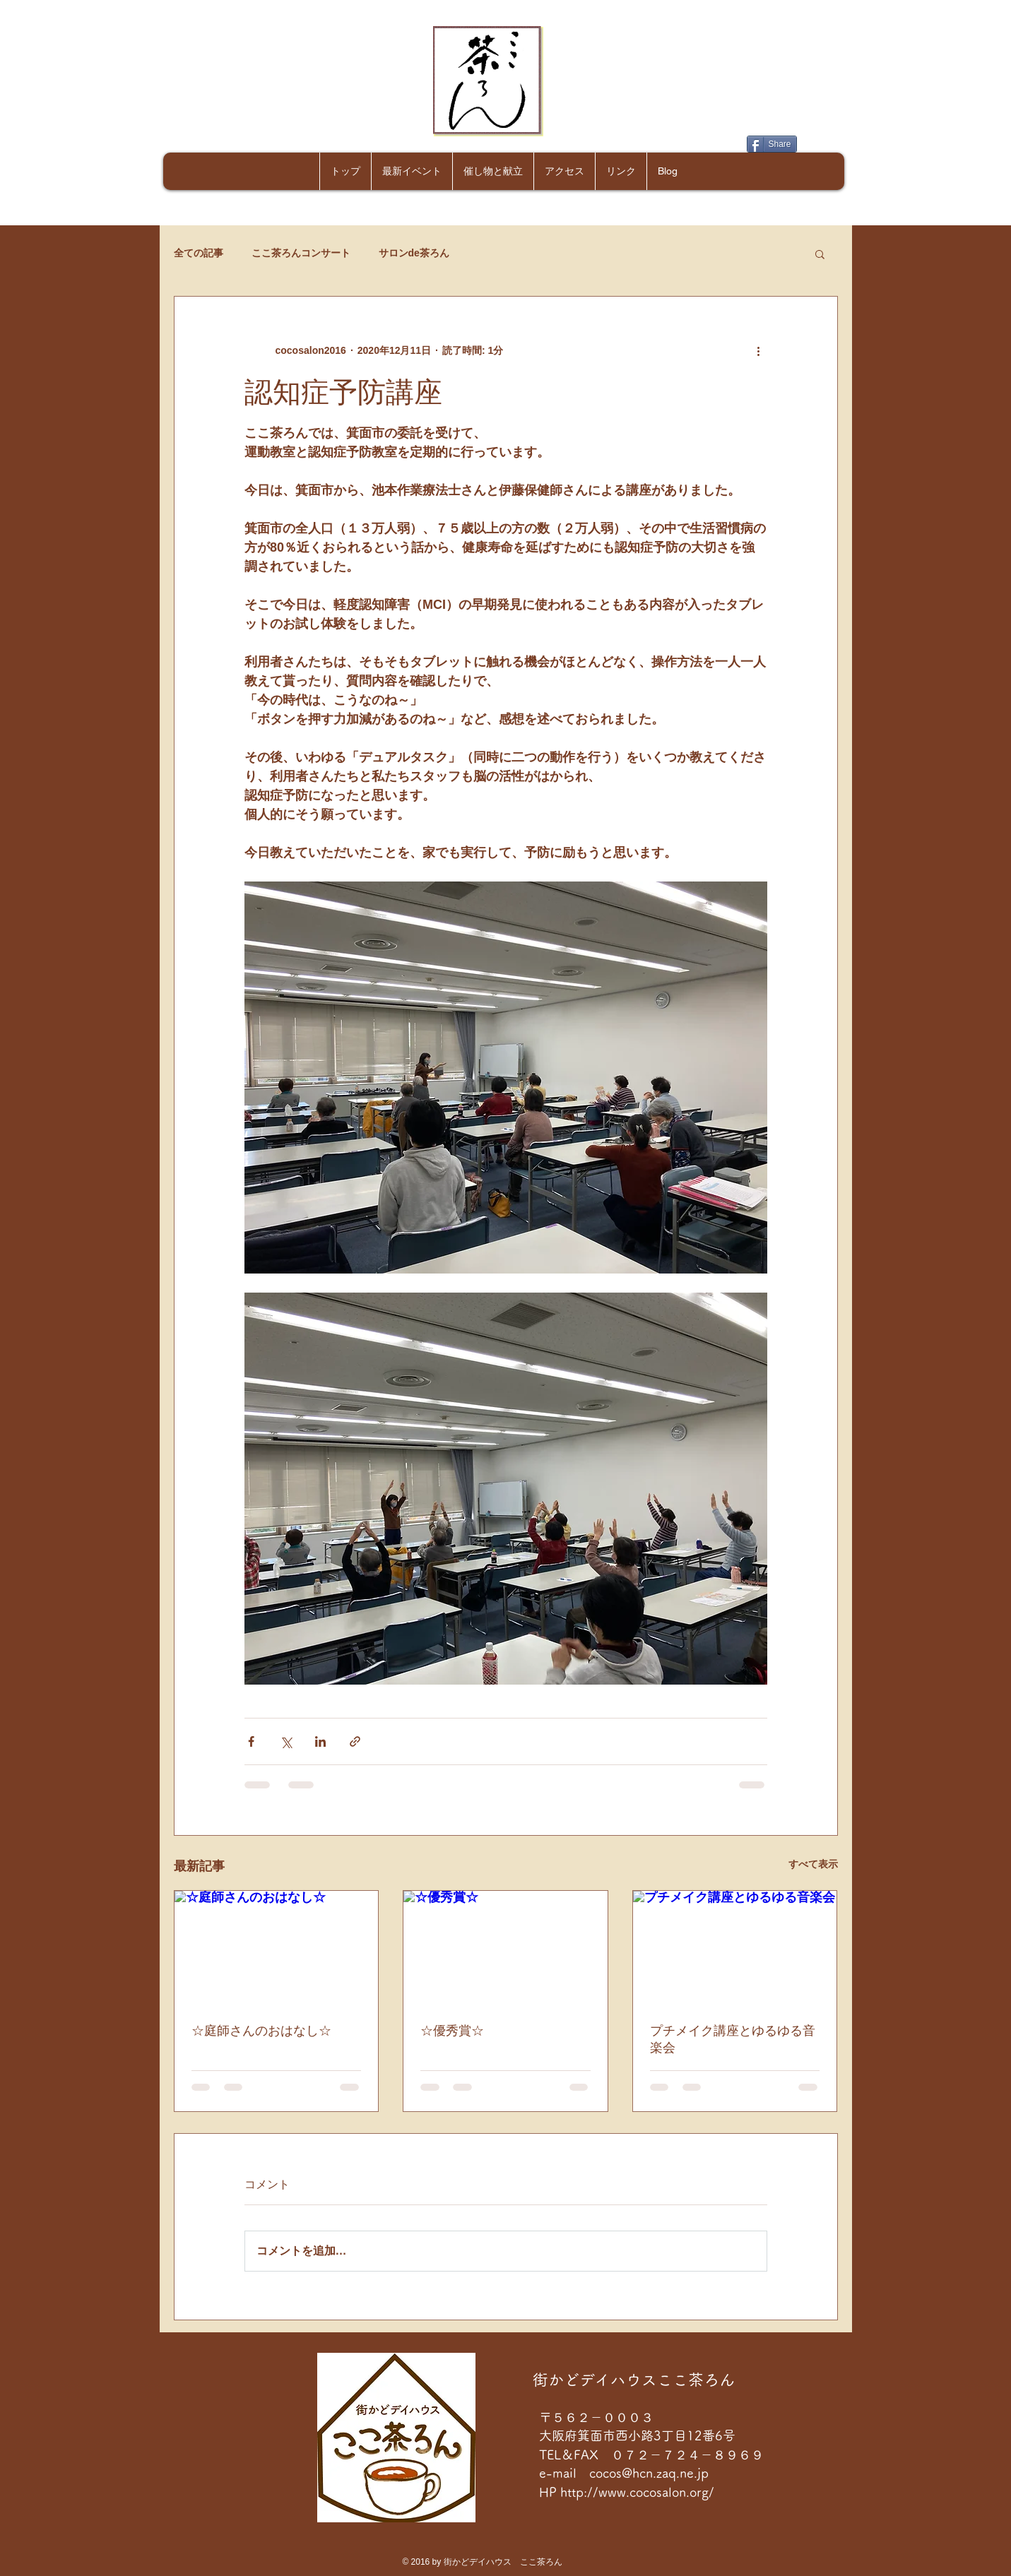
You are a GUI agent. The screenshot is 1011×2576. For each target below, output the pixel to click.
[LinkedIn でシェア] (320, 1741)
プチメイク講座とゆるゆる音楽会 (732, 2039)
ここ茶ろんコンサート (301, 253)
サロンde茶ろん (414, 253)
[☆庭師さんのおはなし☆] (277, 1948)
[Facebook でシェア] (251, 1741)
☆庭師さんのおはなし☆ (261, 2031)
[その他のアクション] (758, 350)
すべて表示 (813, 1864)
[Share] (772, 144)
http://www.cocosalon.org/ (639, 2492)
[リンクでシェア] (355, 1741)
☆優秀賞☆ (452, 2031)
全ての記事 (198, 253)
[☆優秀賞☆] (505, 1948)
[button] (820, 253)
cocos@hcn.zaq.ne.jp (649, 2473)
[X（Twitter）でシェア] (285, 1741)
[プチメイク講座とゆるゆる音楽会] (735, 1948)
